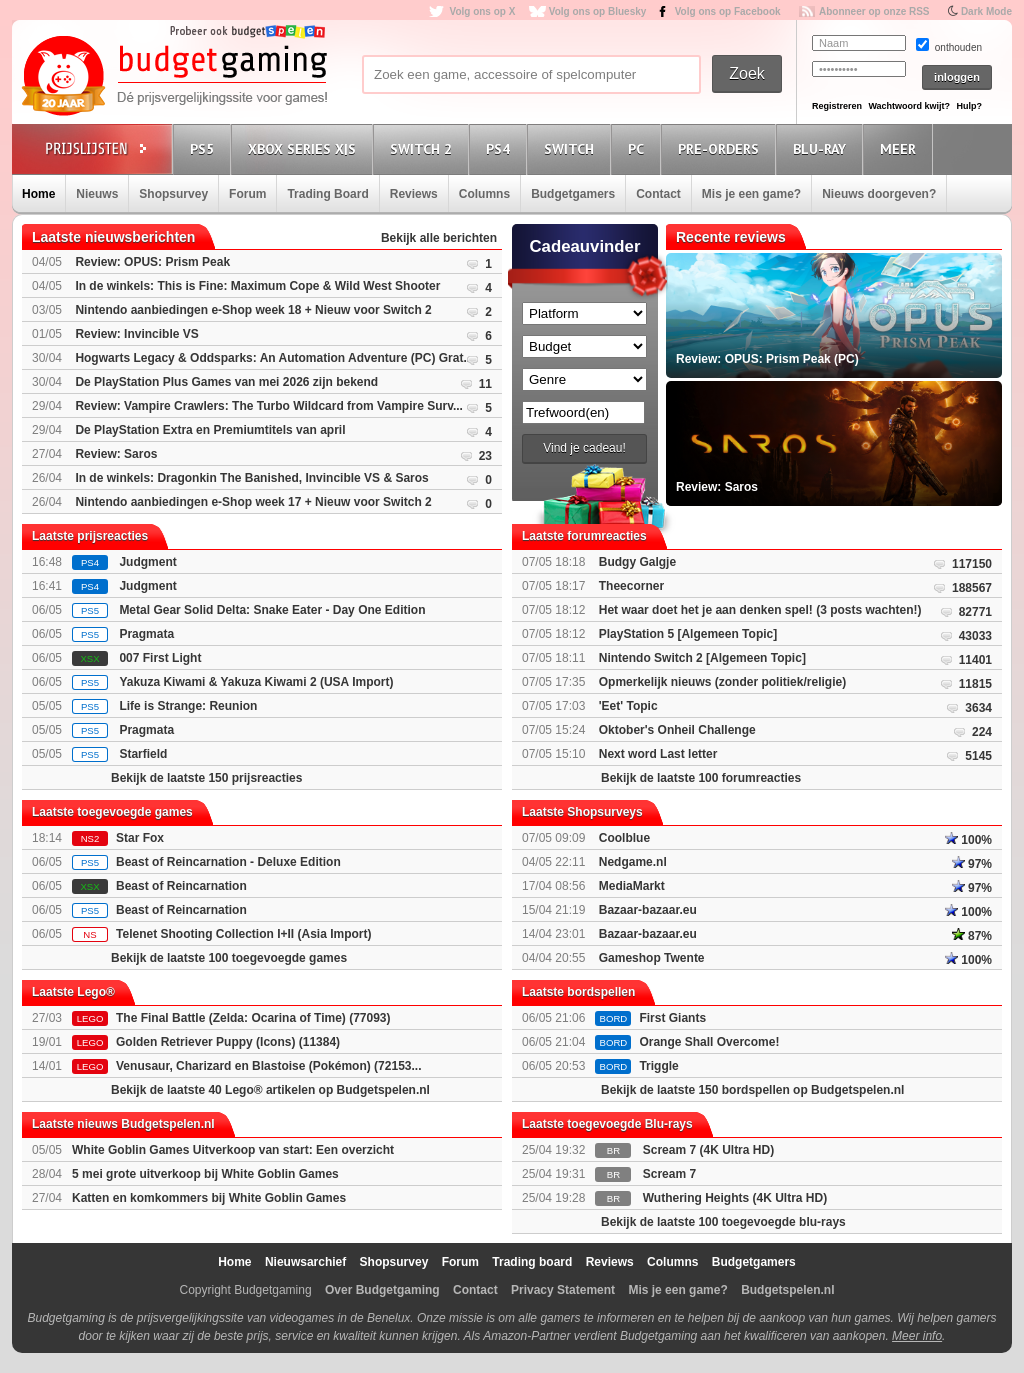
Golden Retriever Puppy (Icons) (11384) (228, 1042)
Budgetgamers (573, 194)
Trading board (532, 1262)
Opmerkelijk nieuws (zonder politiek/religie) (722, 682)
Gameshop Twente (652, 958)
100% (968, 840)
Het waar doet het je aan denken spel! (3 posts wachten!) (760, 610)
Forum (247, 194)
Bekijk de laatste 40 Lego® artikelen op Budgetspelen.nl (270, 1090)
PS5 (205, 148)
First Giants (672, 1018)
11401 (975, 660)
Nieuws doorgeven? (879, 194)
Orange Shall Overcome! (709, 1042)
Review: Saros (116, 454)
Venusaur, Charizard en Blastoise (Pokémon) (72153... (268, 1066)
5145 (978, 756)
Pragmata (146, 634)
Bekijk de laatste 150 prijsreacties (206, 778)
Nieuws (97, 194)
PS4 (501, 148)
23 (485, 456)
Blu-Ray (822, 148)
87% (972, 936)
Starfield (143, 754)
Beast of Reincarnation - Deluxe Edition (228, 862)
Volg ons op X (482, 11)
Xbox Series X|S (305, 148)
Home (38, 194)
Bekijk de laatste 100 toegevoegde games (229, 958)
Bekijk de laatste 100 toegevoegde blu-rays (723, 1222)
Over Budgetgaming (382, 1290)
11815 (975, 684)
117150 (972, 564)
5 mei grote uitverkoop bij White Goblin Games (205, 1174)
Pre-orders (721, 148)
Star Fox (140, 838)
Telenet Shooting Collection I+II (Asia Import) (243, 934)
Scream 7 (669, 1174)
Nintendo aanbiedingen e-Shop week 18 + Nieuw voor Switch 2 (253, 310)
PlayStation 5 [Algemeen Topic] (688, 634)
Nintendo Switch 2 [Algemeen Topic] (702, 658)
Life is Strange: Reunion (188, 706)
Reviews (414, 194)
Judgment (147, 562)
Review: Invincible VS (136, 334)
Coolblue (624, 838)
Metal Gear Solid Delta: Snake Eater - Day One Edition (272, 610)
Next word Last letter (658, 754)
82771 (975, 612)
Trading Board (327, 194)
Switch (572, 148)
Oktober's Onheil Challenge (677, 730)
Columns (484, 194)
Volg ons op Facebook (728, 11)
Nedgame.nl (633, 862)
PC (639, 148)
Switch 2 (424, 148)
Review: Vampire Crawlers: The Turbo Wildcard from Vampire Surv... (269, 406)
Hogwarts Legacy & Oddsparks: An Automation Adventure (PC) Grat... (274, 358)
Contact (658, 194)
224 (982, 732)
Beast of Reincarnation (181, 886)
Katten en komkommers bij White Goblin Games (209, 1198)
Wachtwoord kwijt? (909, 106)
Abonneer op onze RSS (874, 11)
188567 (972, 588)
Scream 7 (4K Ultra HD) (708, 1150)
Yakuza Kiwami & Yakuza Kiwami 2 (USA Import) (256, 682)
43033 (975, 636)
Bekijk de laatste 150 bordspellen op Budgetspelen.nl (752, 1090)
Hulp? (969, 106)
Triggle (658, 1066)
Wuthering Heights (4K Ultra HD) (735, 1198)
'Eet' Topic (628, 706)
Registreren (837, 106)
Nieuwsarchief (305, 1262)
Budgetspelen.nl (787, 1290)
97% (972, 864)
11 (485, 384)
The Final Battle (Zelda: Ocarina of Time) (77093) (253, 1018)
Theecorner (631, 586)
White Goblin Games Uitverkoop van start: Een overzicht (233, 1150)
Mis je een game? (751, 194)
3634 (978, 708)
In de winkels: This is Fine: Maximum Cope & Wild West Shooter (257, 286)
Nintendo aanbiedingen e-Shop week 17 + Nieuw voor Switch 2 (253, 502)
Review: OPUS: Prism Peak (152, 262)
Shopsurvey (173, 194)
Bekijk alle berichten (439, 238)
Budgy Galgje (637, 562)
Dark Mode (986, 11)
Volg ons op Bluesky (598, 11)
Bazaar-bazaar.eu (648, 910)
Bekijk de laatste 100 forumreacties (701, 778)
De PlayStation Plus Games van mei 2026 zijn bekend (226, 382)
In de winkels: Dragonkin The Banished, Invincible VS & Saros (251, 478)
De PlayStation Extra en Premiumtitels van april (210, 430)
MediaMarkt (632, 886)
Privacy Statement (563, 1290)
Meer (901, 148)
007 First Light (160, 658)
